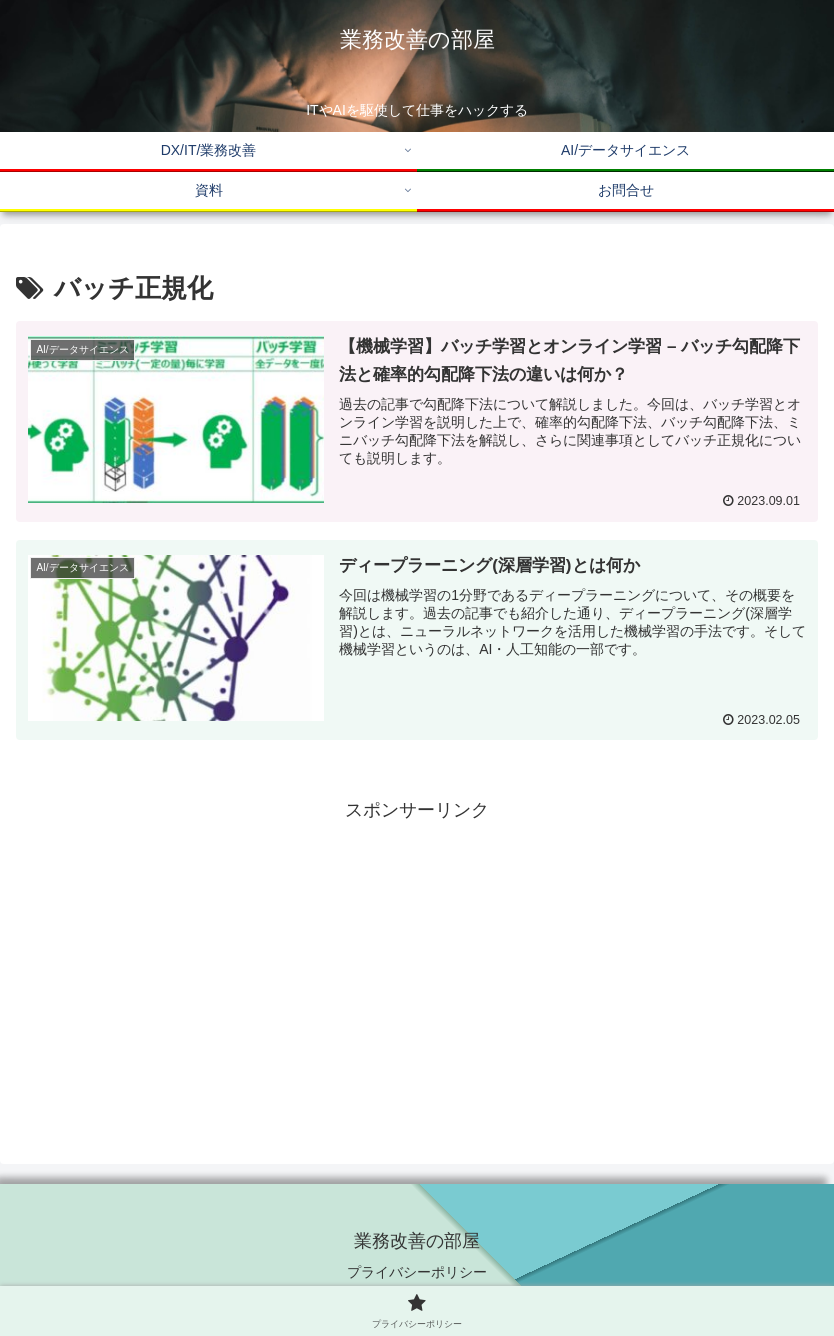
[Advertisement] (417, 967)
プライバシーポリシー (417, 1272)
